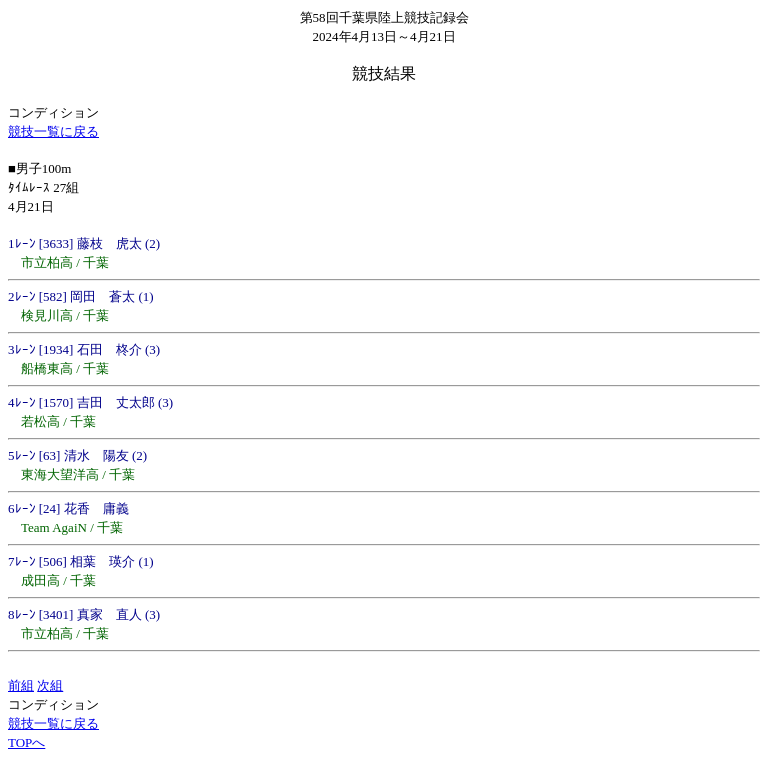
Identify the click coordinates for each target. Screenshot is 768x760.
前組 (21, 685)
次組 (50, 685)
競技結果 (384, 73)
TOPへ (26, 742)
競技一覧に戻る (53, 131)
